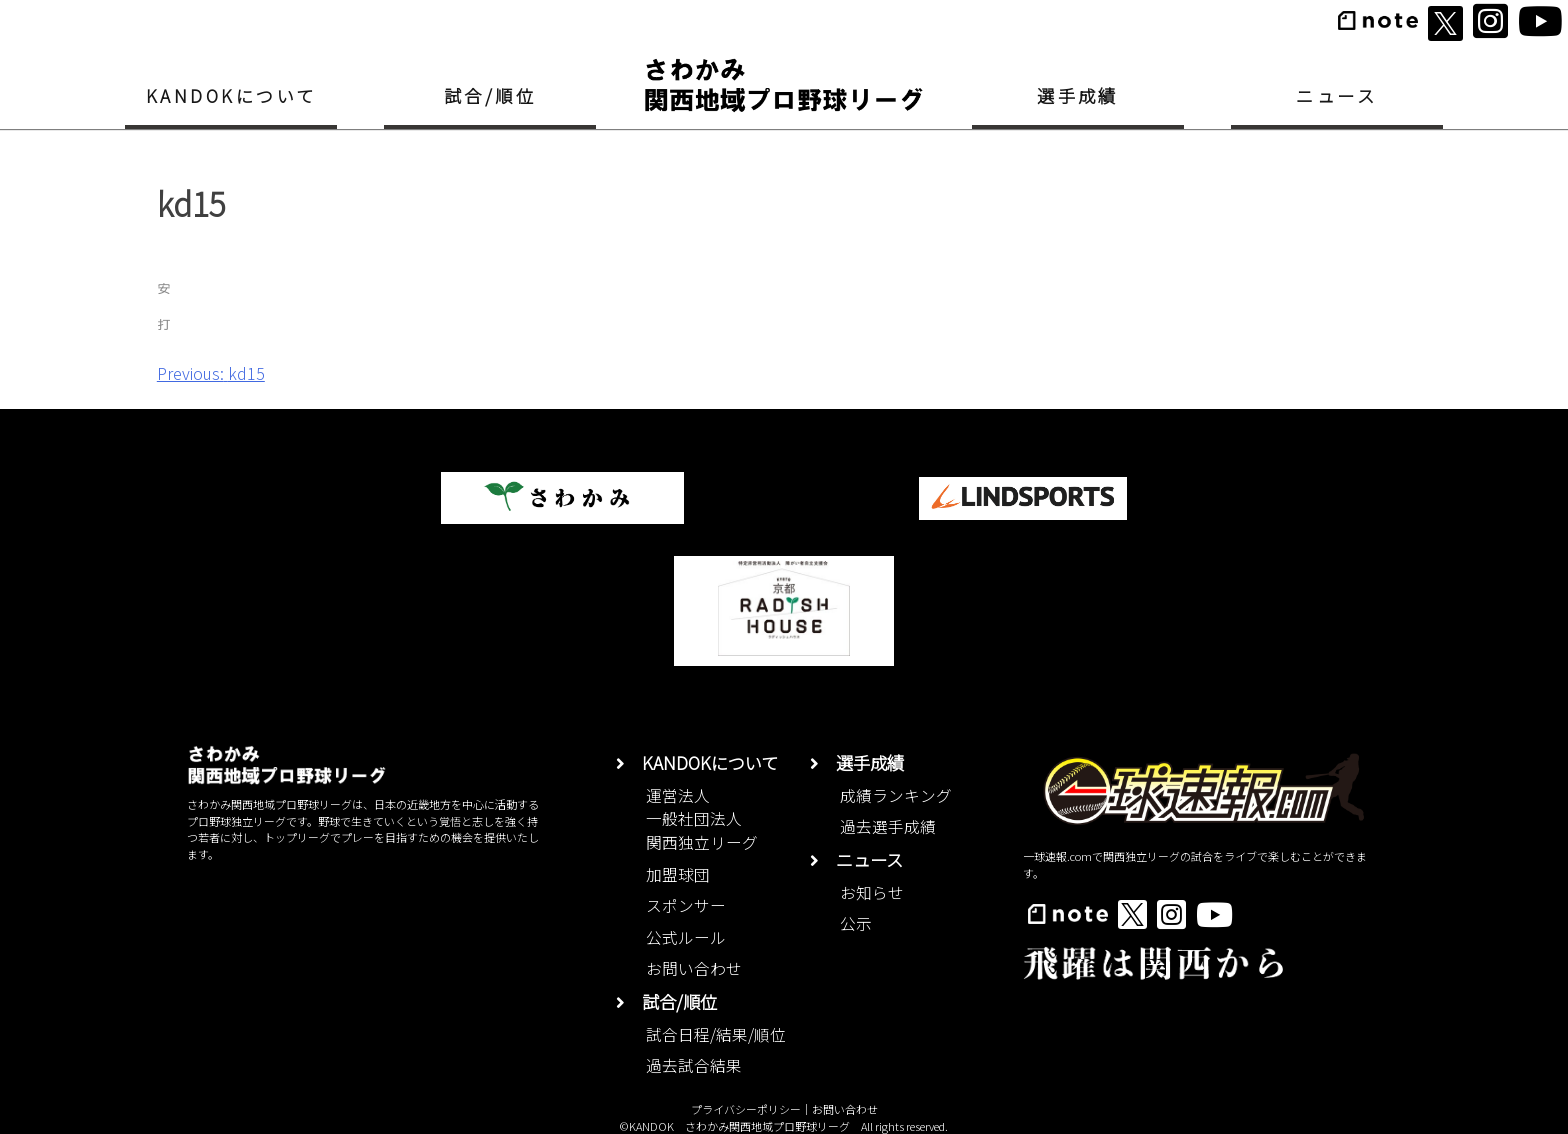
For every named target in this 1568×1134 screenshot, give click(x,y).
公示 (856, 923)
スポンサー (686, 905)
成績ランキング (896, 795)
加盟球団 (678, 874)
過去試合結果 (694, 1065)
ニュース (1336, 95)
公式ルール (686, 937)
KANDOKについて (231, 95)
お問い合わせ (694, 968)
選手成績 (1078, 95)
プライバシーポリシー (746, 1109)
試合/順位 (490, 95)
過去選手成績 (888, 826)
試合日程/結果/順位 (716, 1034)
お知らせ (872, 892)
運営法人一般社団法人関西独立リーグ (702, 819)
